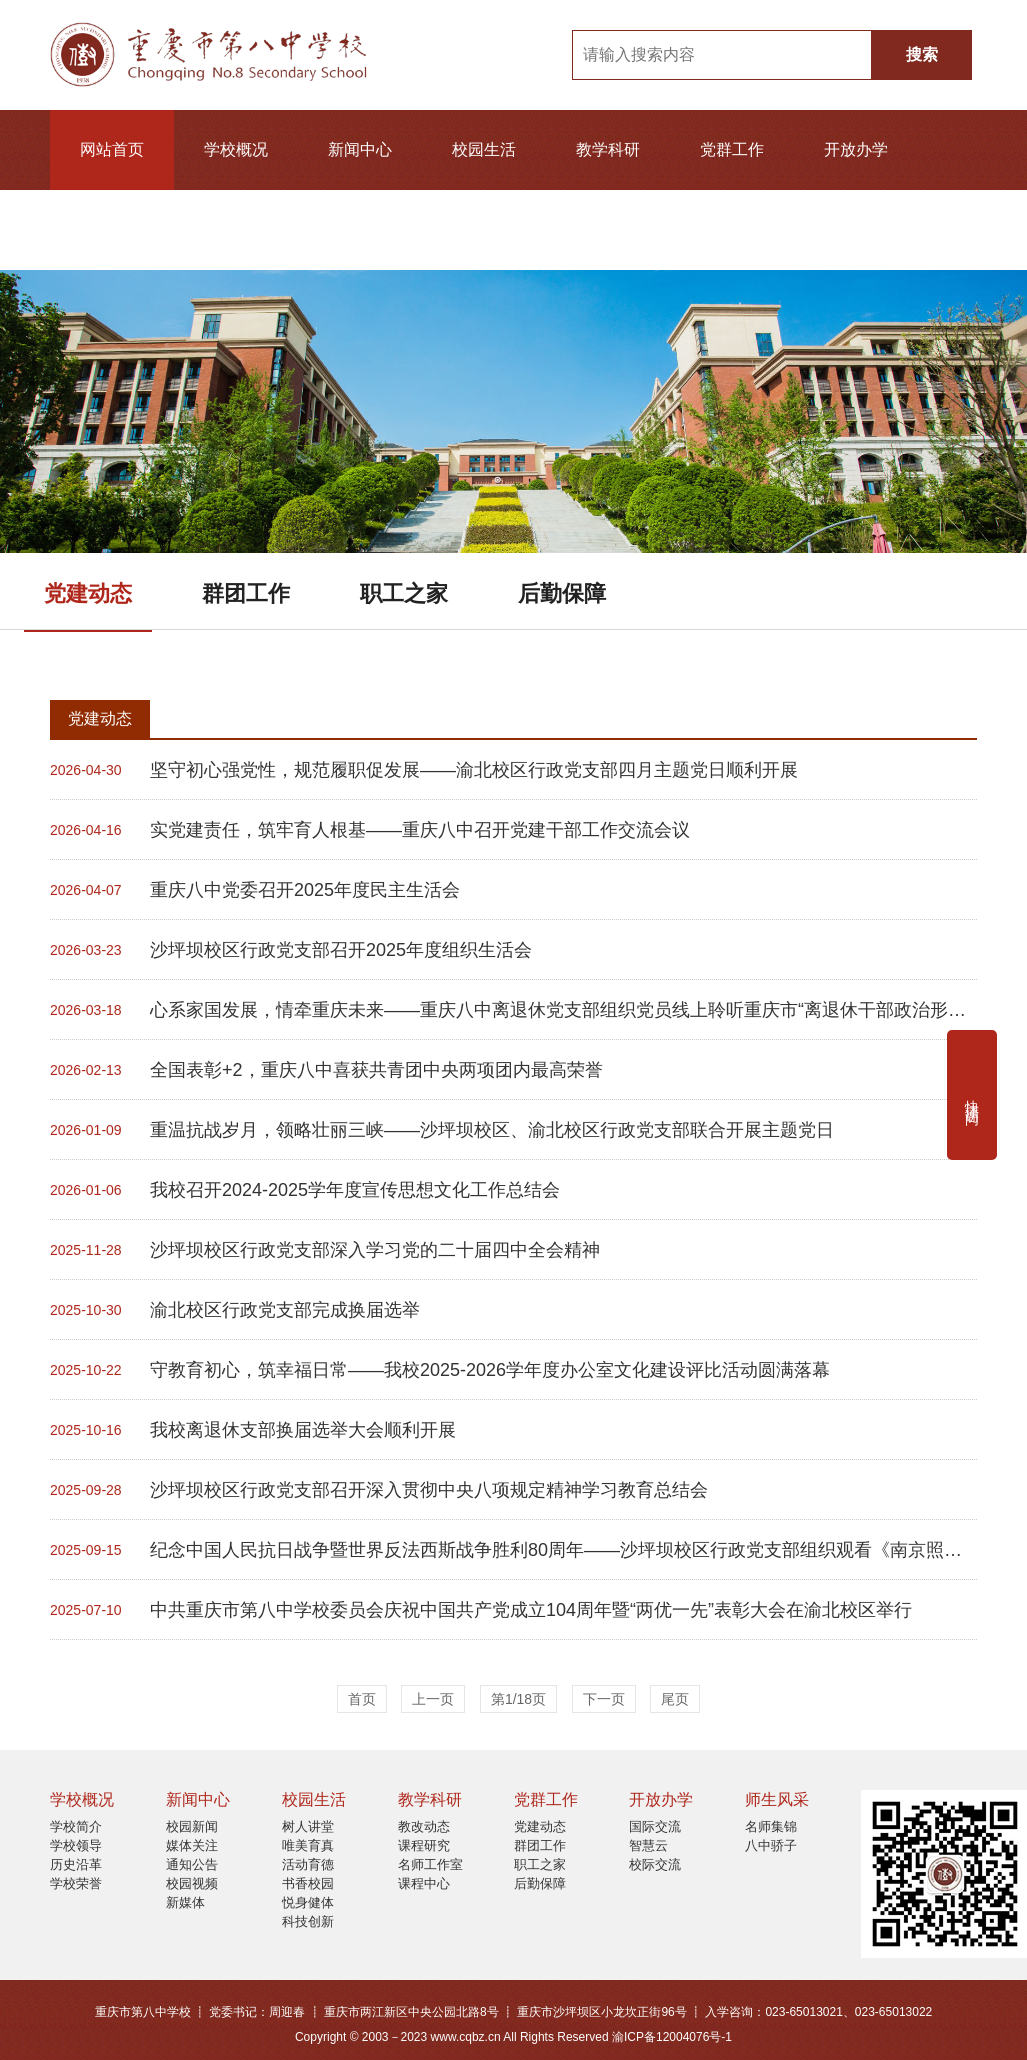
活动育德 (308, 1864)
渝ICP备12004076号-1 (672, 2037)
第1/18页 (518, 1699)
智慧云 (648, 1845)
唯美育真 (308, 1845)
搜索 (922, 54)
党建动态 (88, 593)
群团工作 (246, 593)
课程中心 (424, 1883)
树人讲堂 (308, 1826)
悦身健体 (308, 1902)
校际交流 (655, 1864)
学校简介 (76, 1826)
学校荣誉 (76, 1883)
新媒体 (185, 1902)
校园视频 (192, 1883)
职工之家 (404, 593)
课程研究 (424, 1845)
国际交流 (655, 1826)
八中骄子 (771, 1845)
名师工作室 (430, 1864)
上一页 (433, 1699)
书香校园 (308, 1883)
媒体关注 (192, 1845)
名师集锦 (771, 1826)
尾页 (675, 1699)
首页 (362, 1699)
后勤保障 (562, 593)
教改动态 (424, 1826)
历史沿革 (76, 1864)
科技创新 (308, 1921)
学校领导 (76, 1845)
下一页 (604, 1699)
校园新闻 (192, 1826)
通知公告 (192, 1864)
